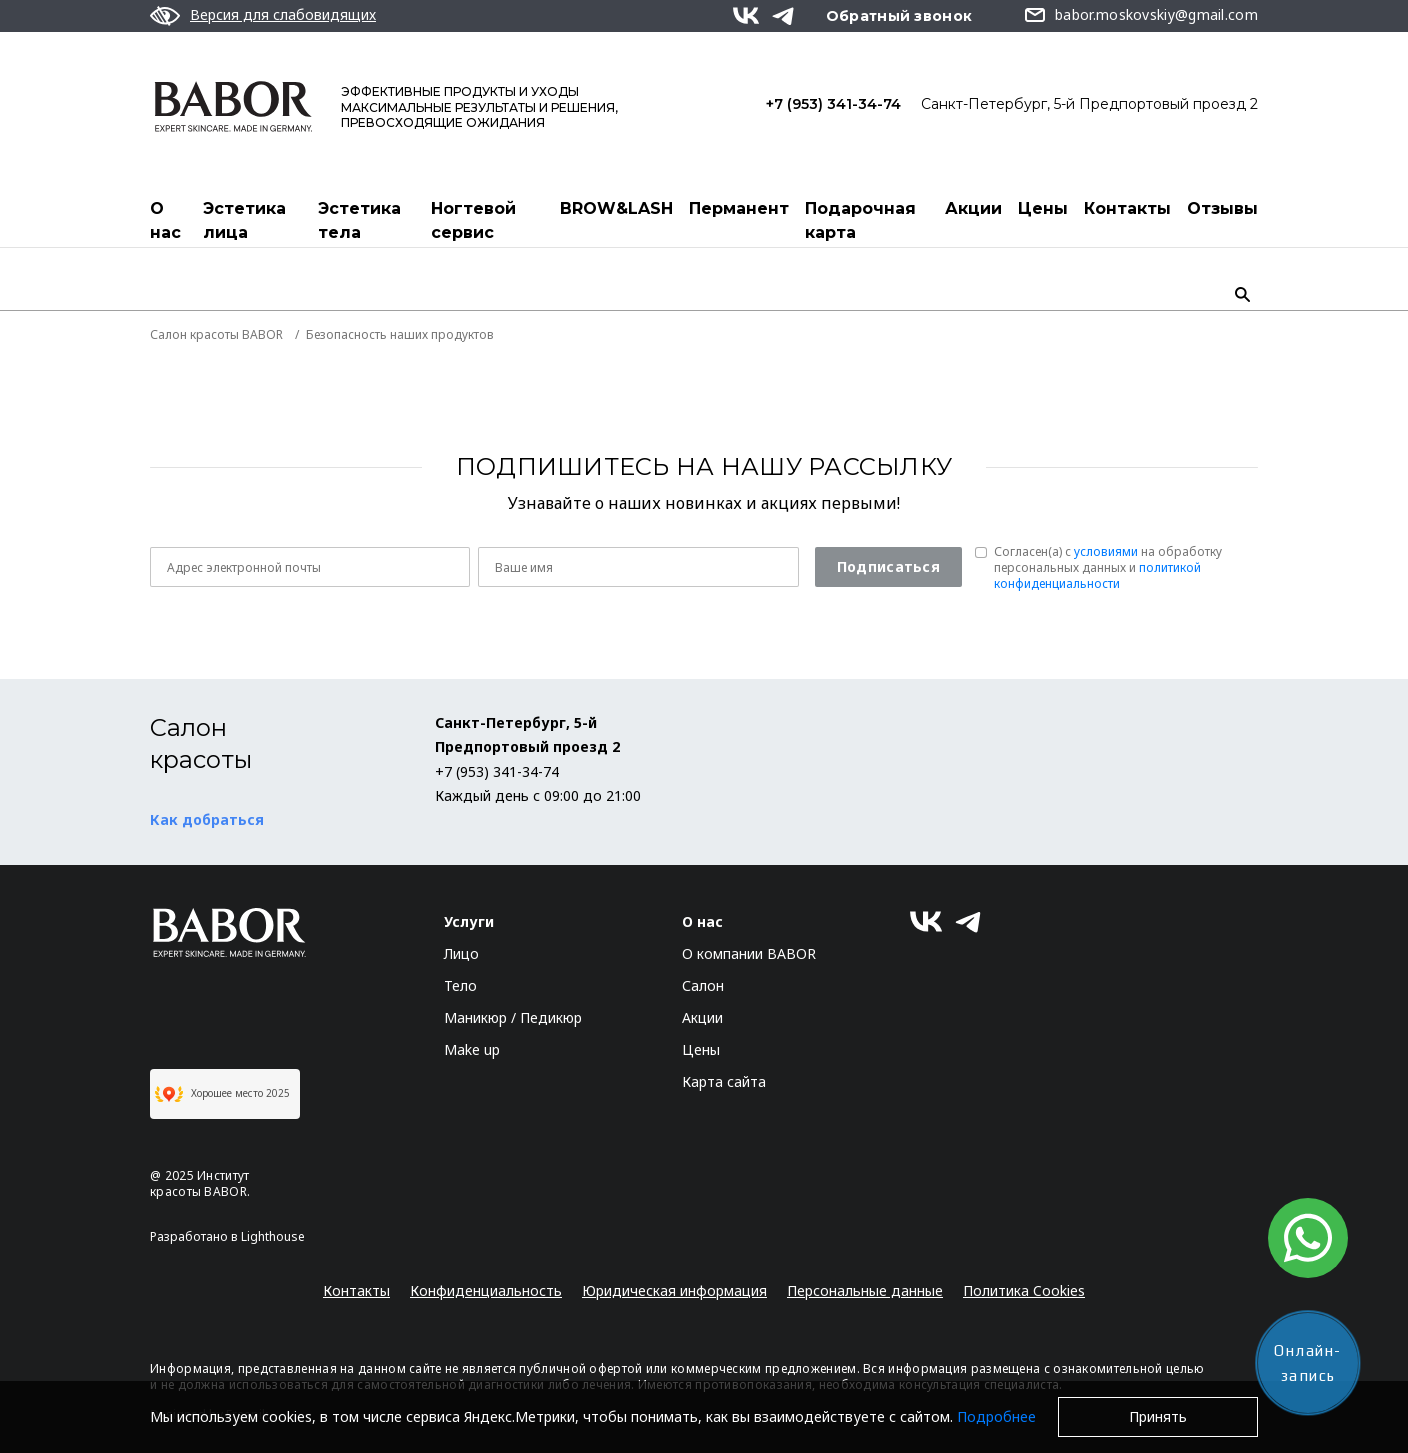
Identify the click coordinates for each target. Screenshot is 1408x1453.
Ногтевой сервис (473, 220)
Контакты (1127, 208)
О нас (165, 220)
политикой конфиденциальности (1097, 575)
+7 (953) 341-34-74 (833, 104)
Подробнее (996, 1416)
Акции (973, 208)
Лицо (461, 953)
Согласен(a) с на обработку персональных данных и (1108, 568)
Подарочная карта (860, 220)
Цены (1043, 208)
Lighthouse (273, 1236)
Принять (1158, 1416)
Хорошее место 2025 (222, 1094)
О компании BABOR (749, 953)
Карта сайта (724, 1081)
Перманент (739, 208)
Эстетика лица (244, 220)
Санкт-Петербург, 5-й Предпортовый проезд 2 (1089, 104)
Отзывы (1222, 208)
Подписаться (888, 566)
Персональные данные (865, 1290)
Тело (460, 985)
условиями (1106, 551)
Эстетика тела (359, 220)
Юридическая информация (674, 1290)
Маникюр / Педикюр (513, 1017)
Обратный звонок (899, 16)
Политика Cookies (1024, 1290)
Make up (472, 1049)
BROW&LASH (616, 208)
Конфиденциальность (486, 1290)
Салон (703, 985)
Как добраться (207, 819)
